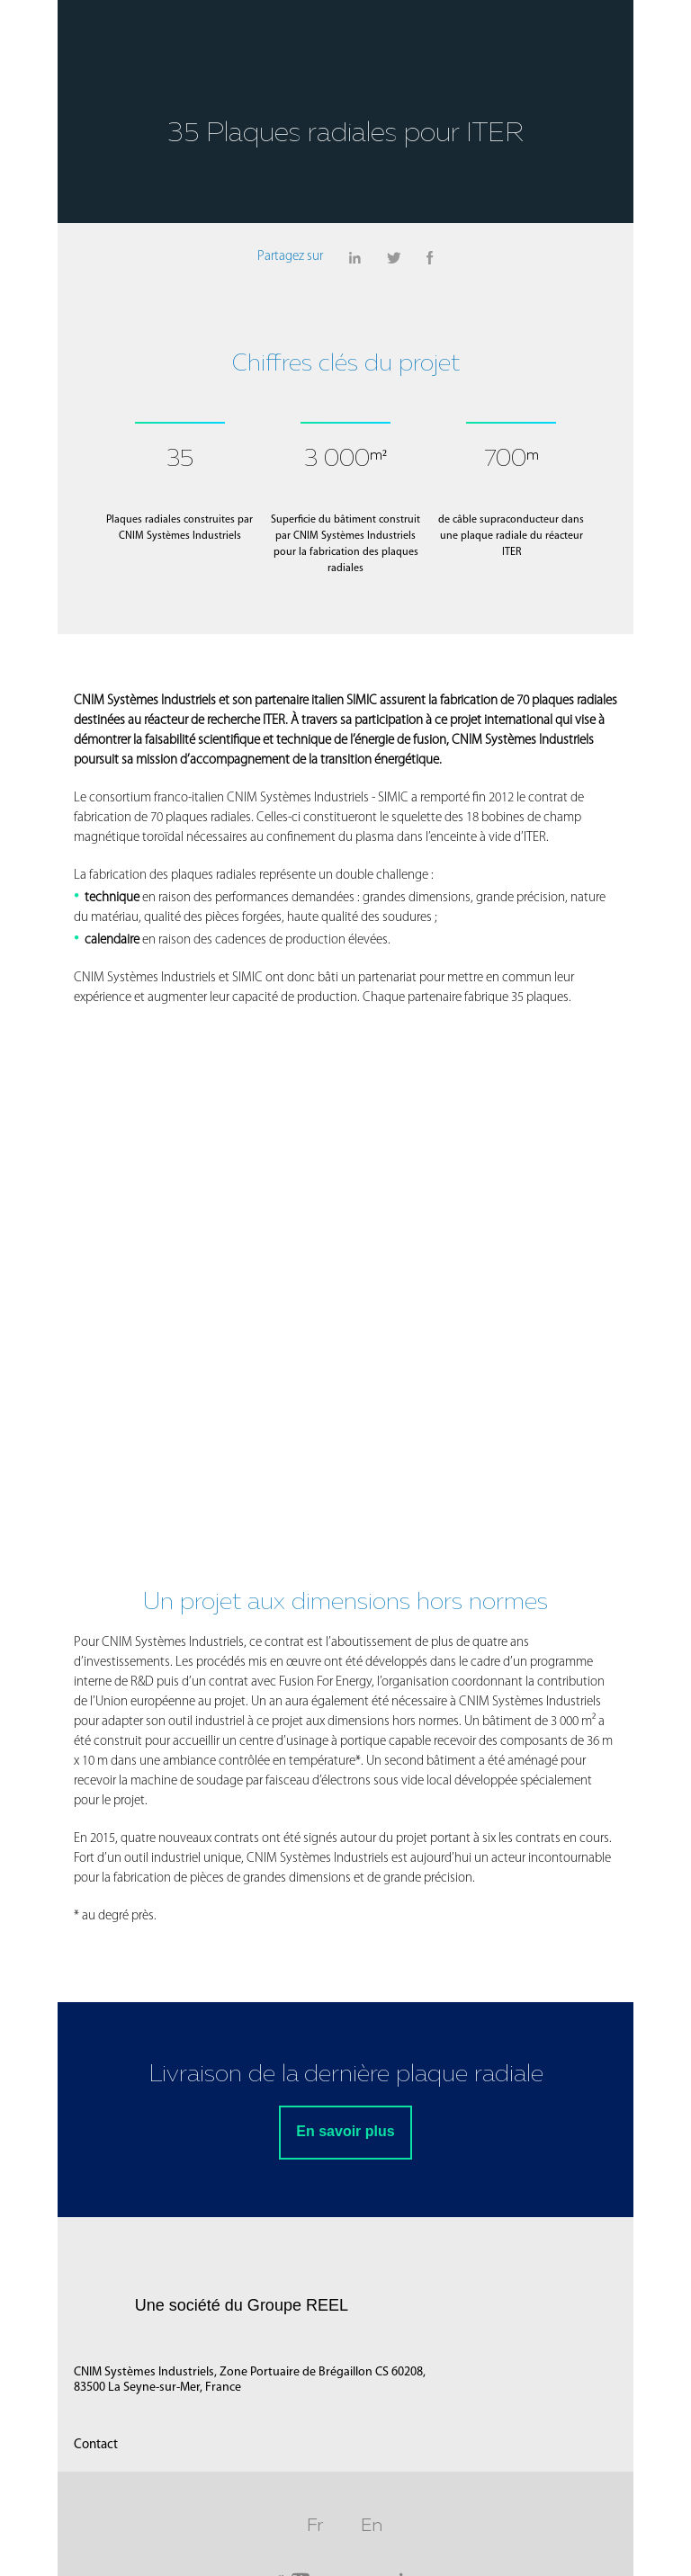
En (371, 2526)
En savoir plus (345, 2134)
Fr (316, 2526)
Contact (95, 2448)
